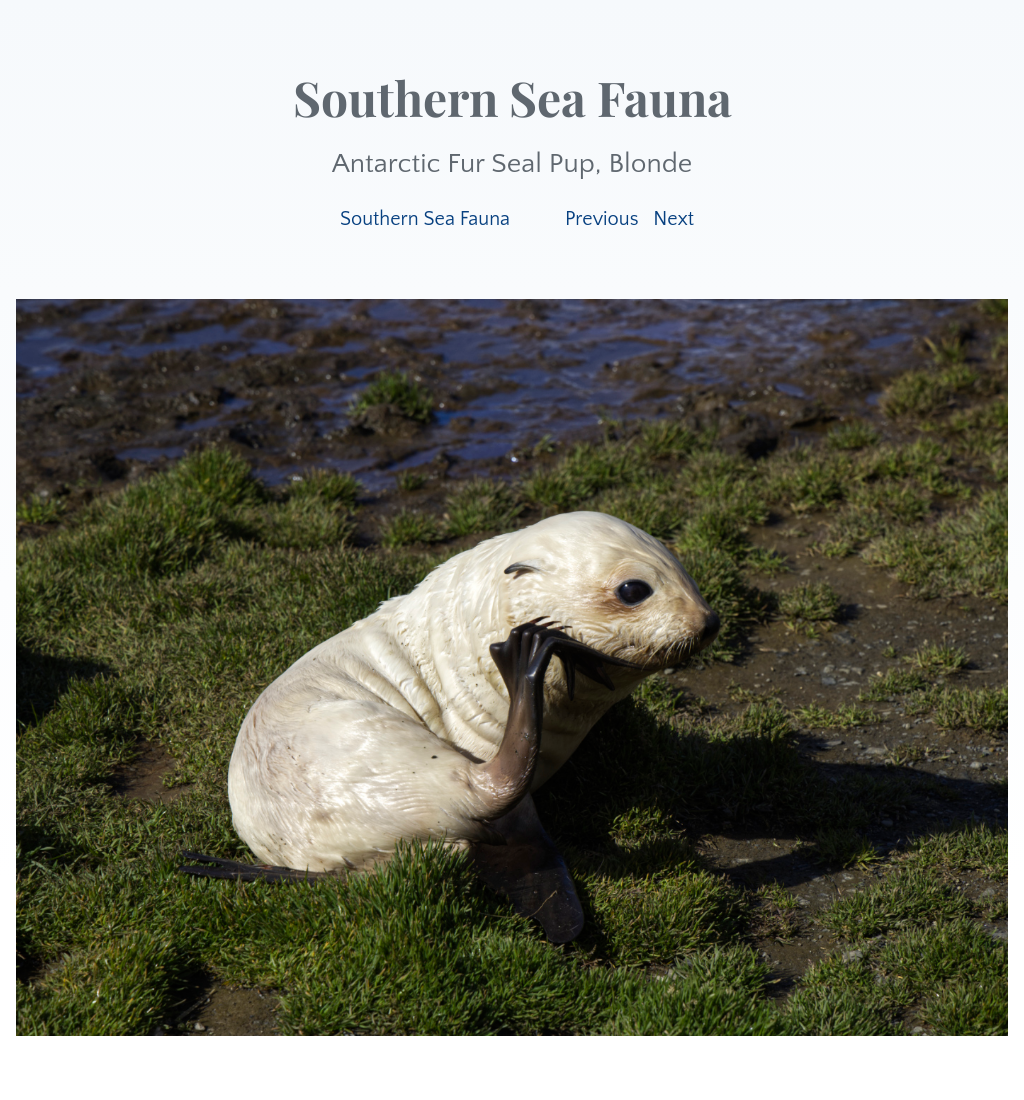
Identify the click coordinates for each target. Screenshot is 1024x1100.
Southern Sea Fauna (425, 219)
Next (673, 219)
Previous (602, 219)
